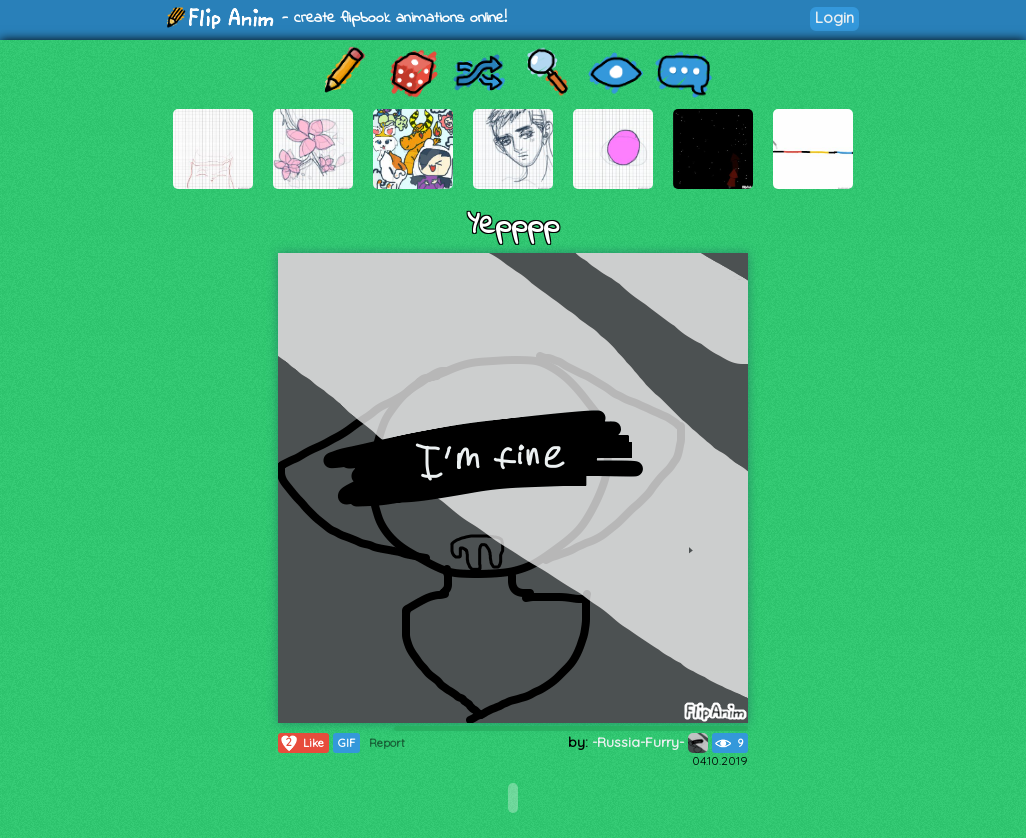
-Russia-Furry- (650, 742)
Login (834, 17)
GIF (346, 743)
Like (301, 743)
